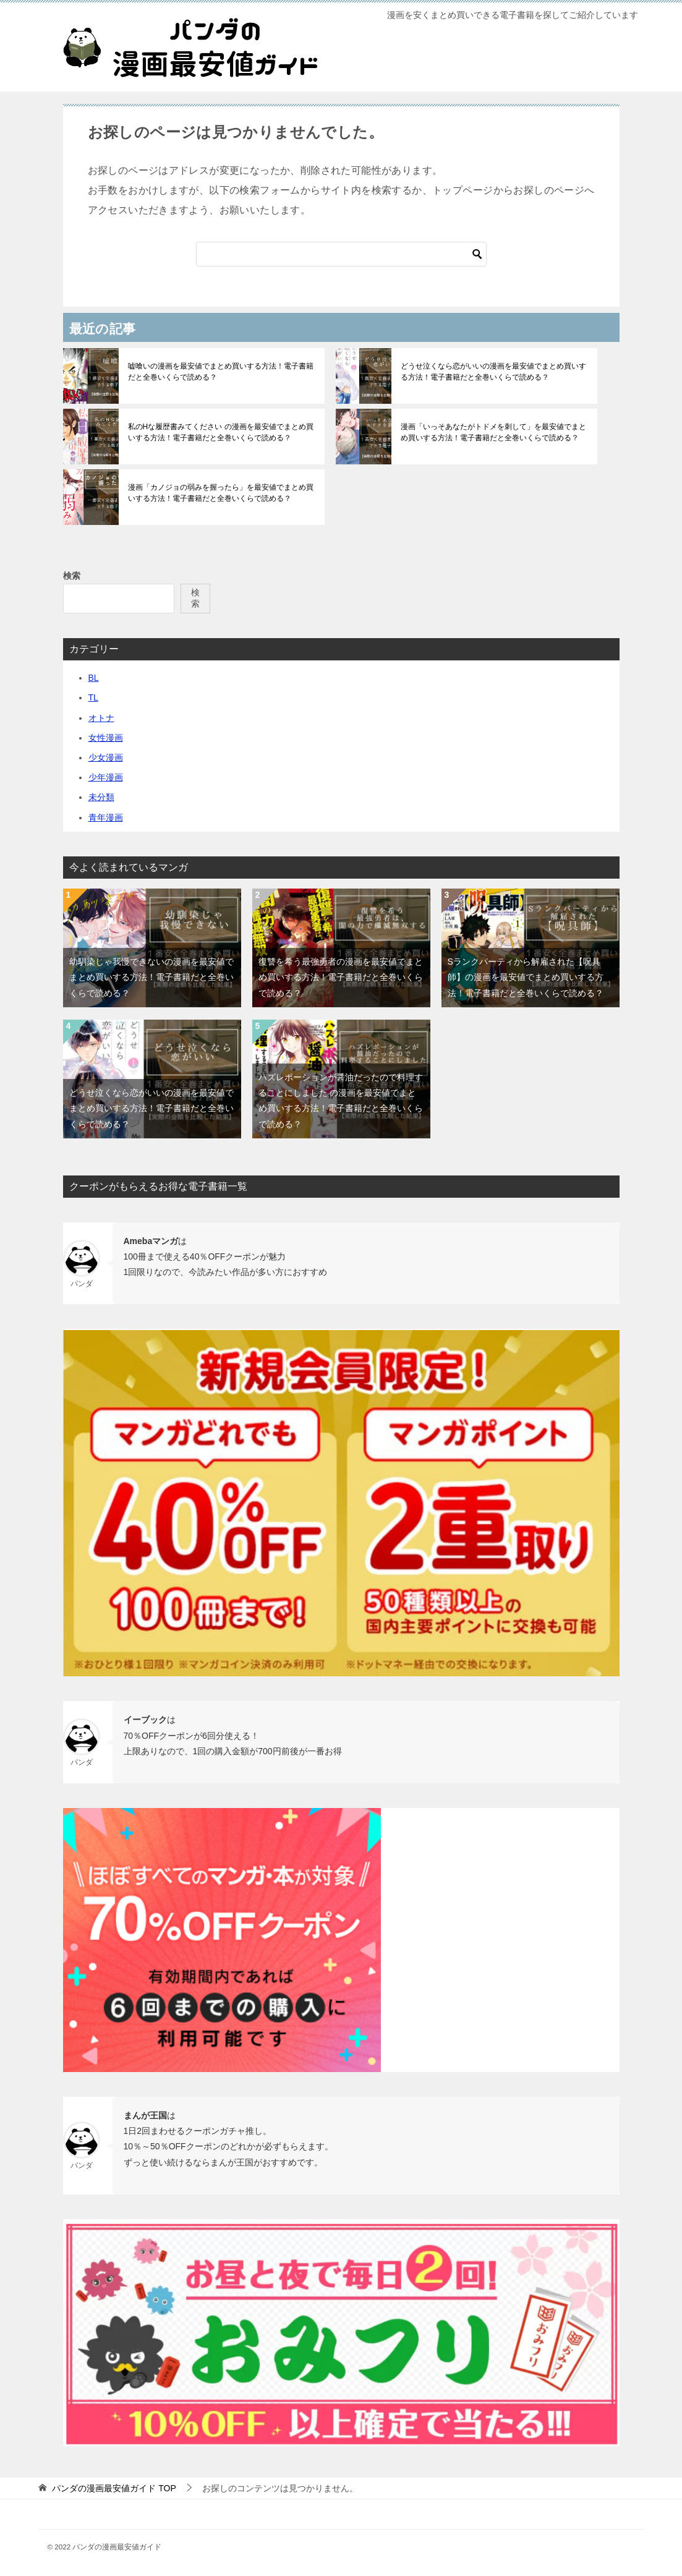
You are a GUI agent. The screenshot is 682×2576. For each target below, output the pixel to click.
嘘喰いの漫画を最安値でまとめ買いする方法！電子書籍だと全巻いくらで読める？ (220, 372)
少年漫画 (105, 777)
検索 (71, 576)
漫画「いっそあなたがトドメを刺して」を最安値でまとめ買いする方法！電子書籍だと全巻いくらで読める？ (493, 432)
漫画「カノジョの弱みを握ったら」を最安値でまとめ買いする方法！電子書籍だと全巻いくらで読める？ (220, 493)
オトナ (101, 718)
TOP (114, 2488)
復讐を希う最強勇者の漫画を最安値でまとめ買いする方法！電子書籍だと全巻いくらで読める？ (340, 977)
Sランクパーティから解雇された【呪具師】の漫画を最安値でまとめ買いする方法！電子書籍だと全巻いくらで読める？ (525, 977)
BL (93, 678)
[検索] (341, 254)
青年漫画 (105, 817)
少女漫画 (105, 757)
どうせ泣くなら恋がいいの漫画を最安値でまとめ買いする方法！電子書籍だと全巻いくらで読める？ (493, 372)
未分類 (101, 797)
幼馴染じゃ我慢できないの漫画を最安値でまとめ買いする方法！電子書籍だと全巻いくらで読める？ (151, 977)
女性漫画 (105, 738)
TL (93, 697)
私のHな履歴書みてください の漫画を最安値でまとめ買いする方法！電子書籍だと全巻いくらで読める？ (220, 432)
